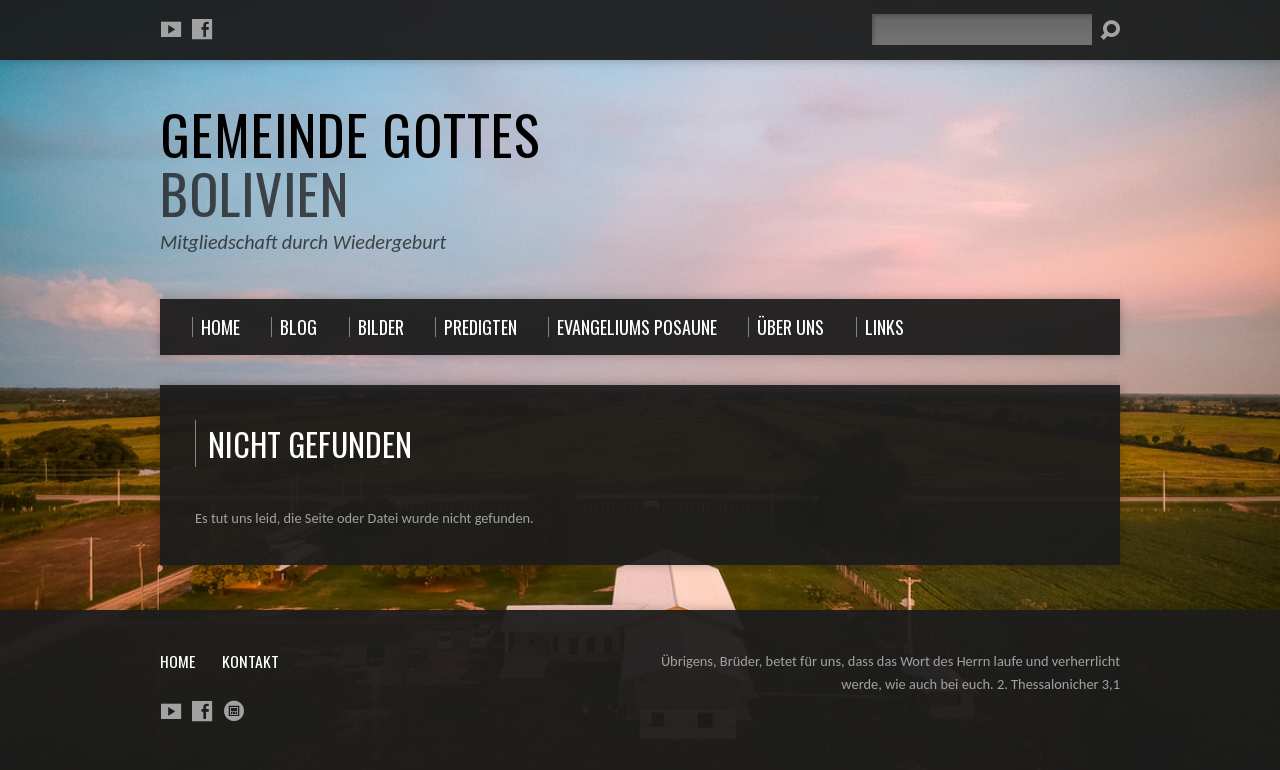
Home (177, 661)
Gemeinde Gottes (350, 163)
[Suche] (982, 29)
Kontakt (250, 661)
